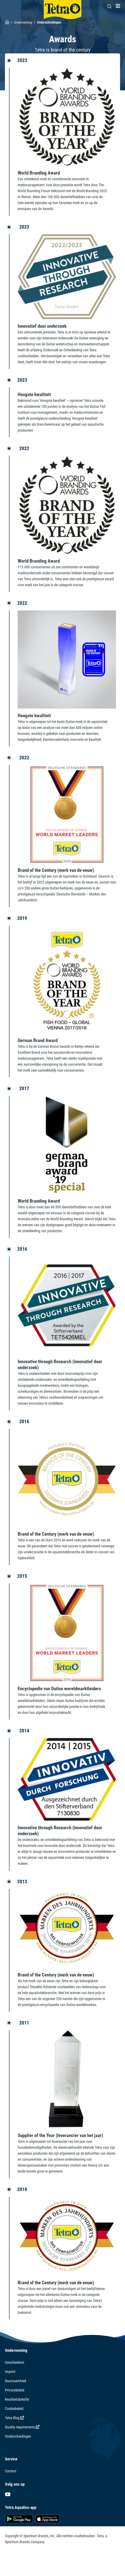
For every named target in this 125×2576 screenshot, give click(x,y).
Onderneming (23, 22)
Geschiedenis (14, 2362)
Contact (10, 2471)
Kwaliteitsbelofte (17, 2399)
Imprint (10, 2371)
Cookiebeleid (14, 2408)
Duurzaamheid (15, 2381)
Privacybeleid (14, 2390)
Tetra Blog (14, 2418)
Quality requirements (22, 2427)
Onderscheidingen (49, 22)
